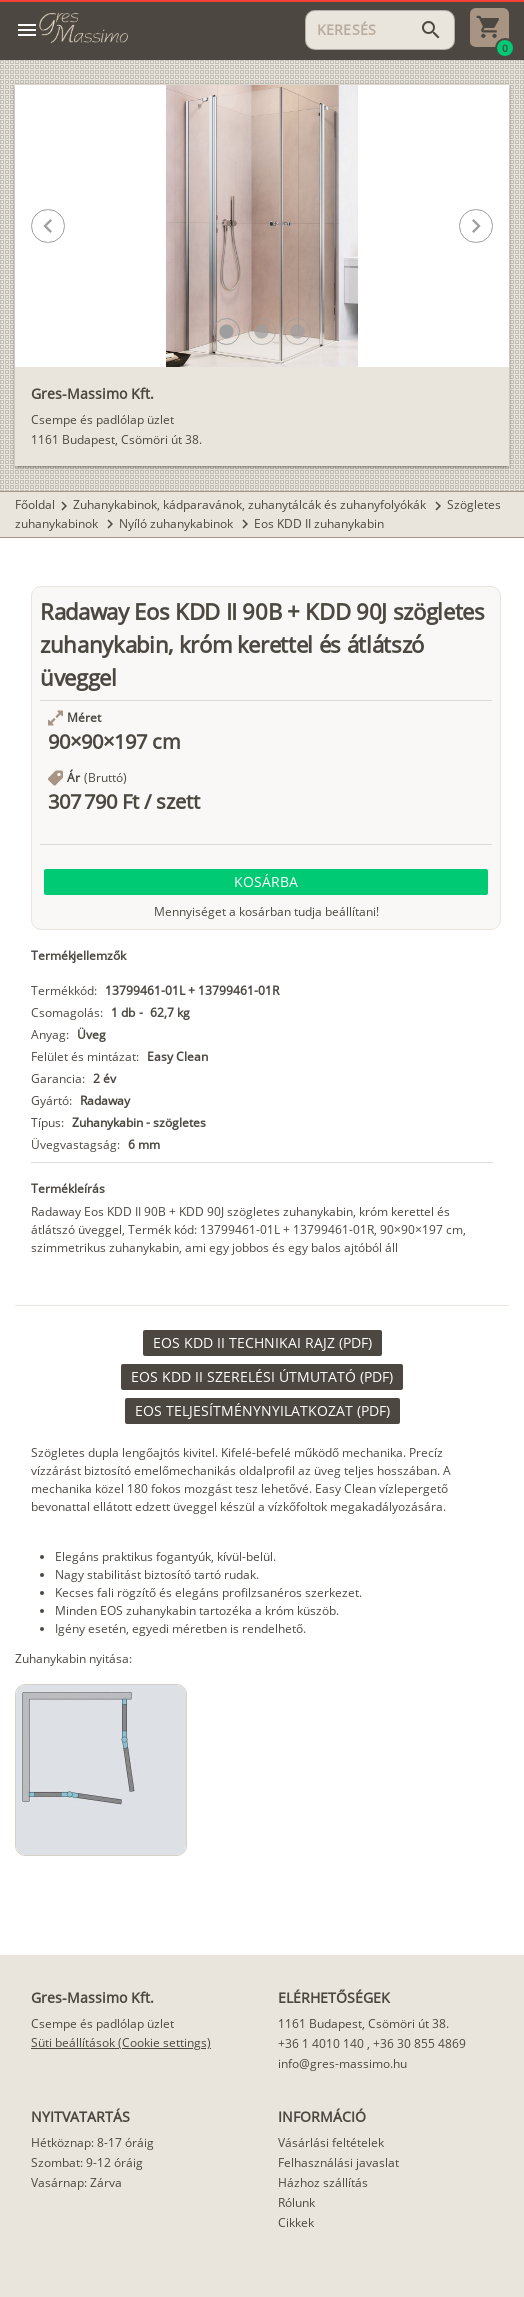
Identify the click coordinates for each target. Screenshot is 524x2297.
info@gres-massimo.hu (342, 2063)
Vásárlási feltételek (331, 2142)
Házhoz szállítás (323, 2182)
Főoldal (35, 504)
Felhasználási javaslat (338, 2162)
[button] (226, 331)
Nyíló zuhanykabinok (177, 523)
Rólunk (296, 2202)
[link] (262, 1343)
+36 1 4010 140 (321, 2043)
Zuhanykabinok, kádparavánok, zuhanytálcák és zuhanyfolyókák (251, 504)
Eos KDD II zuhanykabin (319, 523)
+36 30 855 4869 (419, 2043)
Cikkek (296, 2222)
